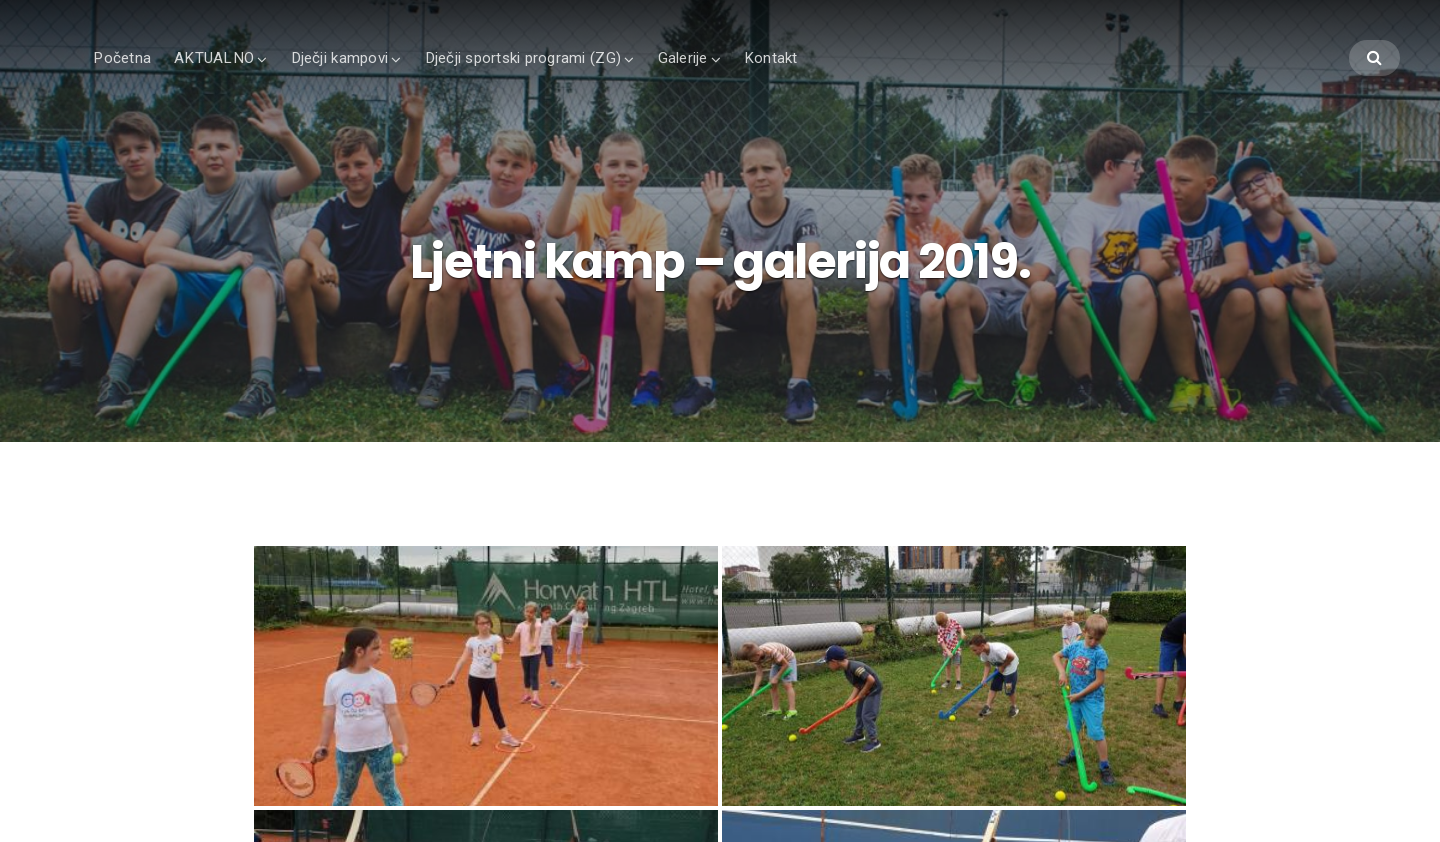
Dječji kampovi (340, 58)
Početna (122, 58)
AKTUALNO (214, 58)
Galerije (683, 58)
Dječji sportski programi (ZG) (523, 58)
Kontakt (771, 58)
